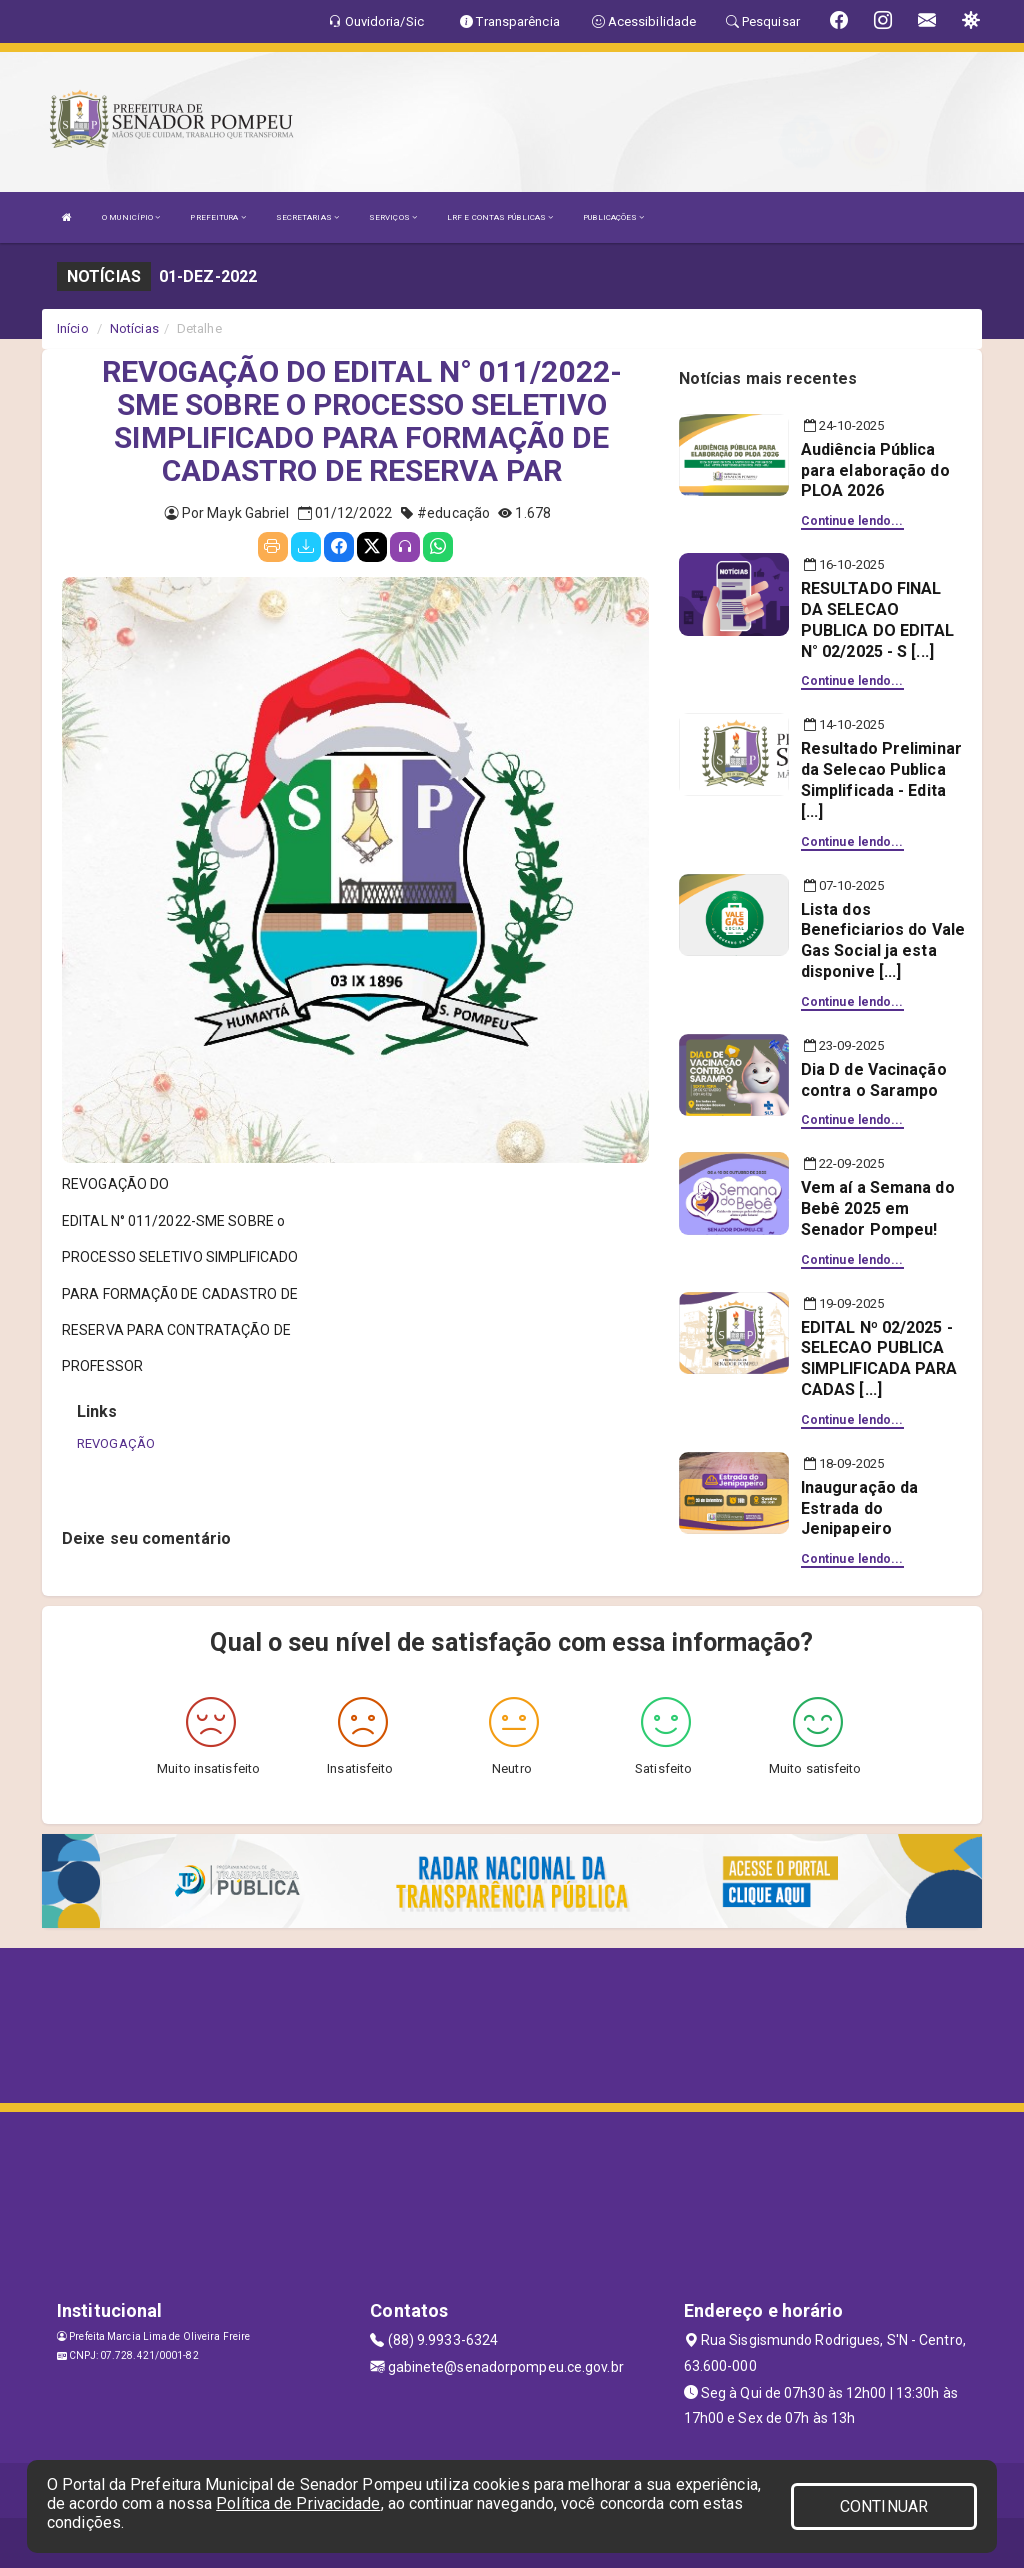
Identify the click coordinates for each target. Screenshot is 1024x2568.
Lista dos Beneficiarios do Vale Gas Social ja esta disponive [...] (883, 940)
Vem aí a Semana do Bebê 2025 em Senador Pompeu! (878, 1208)
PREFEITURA (217, 217)
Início (73, 328)
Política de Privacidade (298, 2503)
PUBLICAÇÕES (613, 217)
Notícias (134, 328)
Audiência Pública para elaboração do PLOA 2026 (875, 470)
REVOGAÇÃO (116, 1443)
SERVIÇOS (393, 217)
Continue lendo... (852, 521)
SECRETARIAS (307, 217)
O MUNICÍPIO (131, 217)
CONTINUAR (884, 2506)
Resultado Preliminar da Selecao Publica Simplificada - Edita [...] (881, 779)
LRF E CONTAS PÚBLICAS (500, 217)
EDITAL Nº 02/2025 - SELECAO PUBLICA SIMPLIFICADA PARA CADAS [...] (879, 1358)
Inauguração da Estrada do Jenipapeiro (859, 1508)
